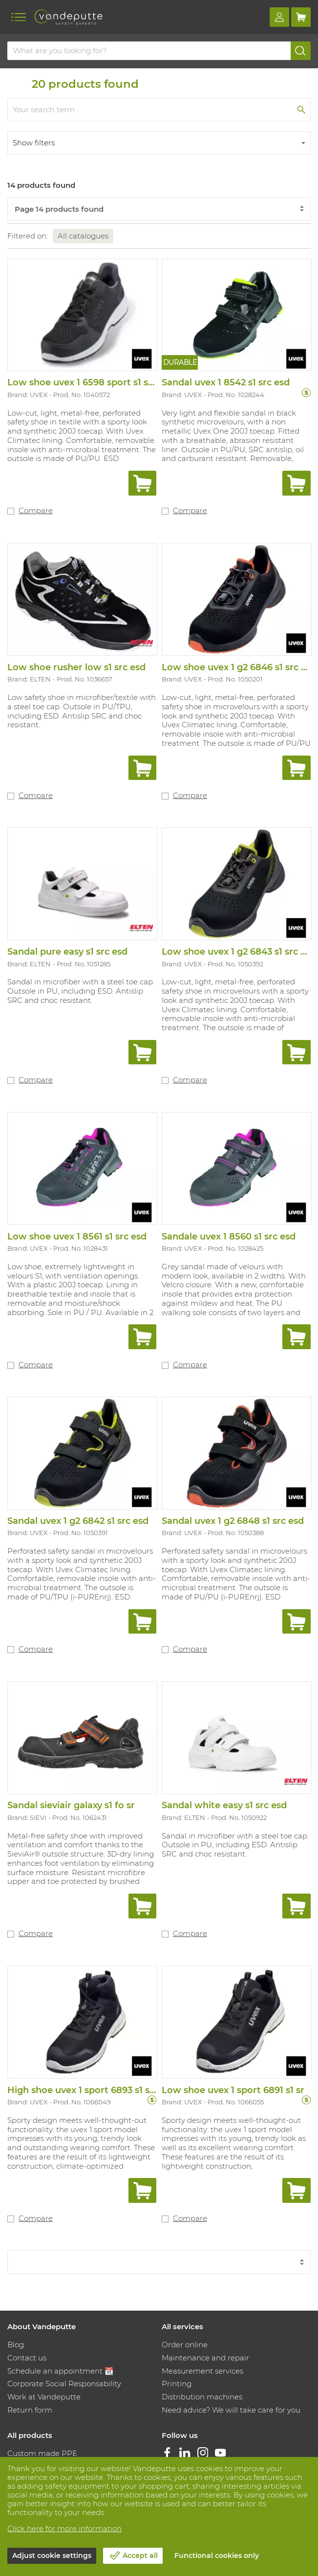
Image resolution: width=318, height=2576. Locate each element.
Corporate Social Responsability (64, 2383)
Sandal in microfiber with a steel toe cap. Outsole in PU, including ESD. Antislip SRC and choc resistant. (80, 991)
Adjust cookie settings (51, 2555)
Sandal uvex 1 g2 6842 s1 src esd (77, 1521)
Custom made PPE (42, 2453)
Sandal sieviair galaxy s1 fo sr (71, 1805)
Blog (15, 2344)
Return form (29, 2410)
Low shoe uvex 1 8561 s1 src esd (77, 1236)
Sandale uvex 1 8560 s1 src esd (229, 1236)
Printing (176, 2383)
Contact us (26, 2357)
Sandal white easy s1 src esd (224, 1805)
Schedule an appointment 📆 (60, 2371)
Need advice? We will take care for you (231, 2410)
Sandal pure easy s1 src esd (67, 951)
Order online (185, 2344)
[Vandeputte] (68, 17)
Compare (36, 510)
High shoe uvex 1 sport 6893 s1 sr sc (86, 2090)
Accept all (140, 2555)
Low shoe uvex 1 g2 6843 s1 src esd (239, 951)
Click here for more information (64, 2528)
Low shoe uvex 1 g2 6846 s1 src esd (239, 667)
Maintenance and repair (205, 2357)
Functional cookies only (216, 2555)
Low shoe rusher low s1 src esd (76, 667)
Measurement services (202, 2371)
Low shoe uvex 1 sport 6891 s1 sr (233, 2090)
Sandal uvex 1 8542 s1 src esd (226, 382)
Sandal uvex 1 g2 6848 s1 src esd (233, 1521)
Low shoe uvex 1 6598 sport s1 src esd (91, 382)
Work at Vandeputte (44, 2396)
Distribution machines (202, 2396)
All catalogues (83, 235)
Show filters (34, 142)
